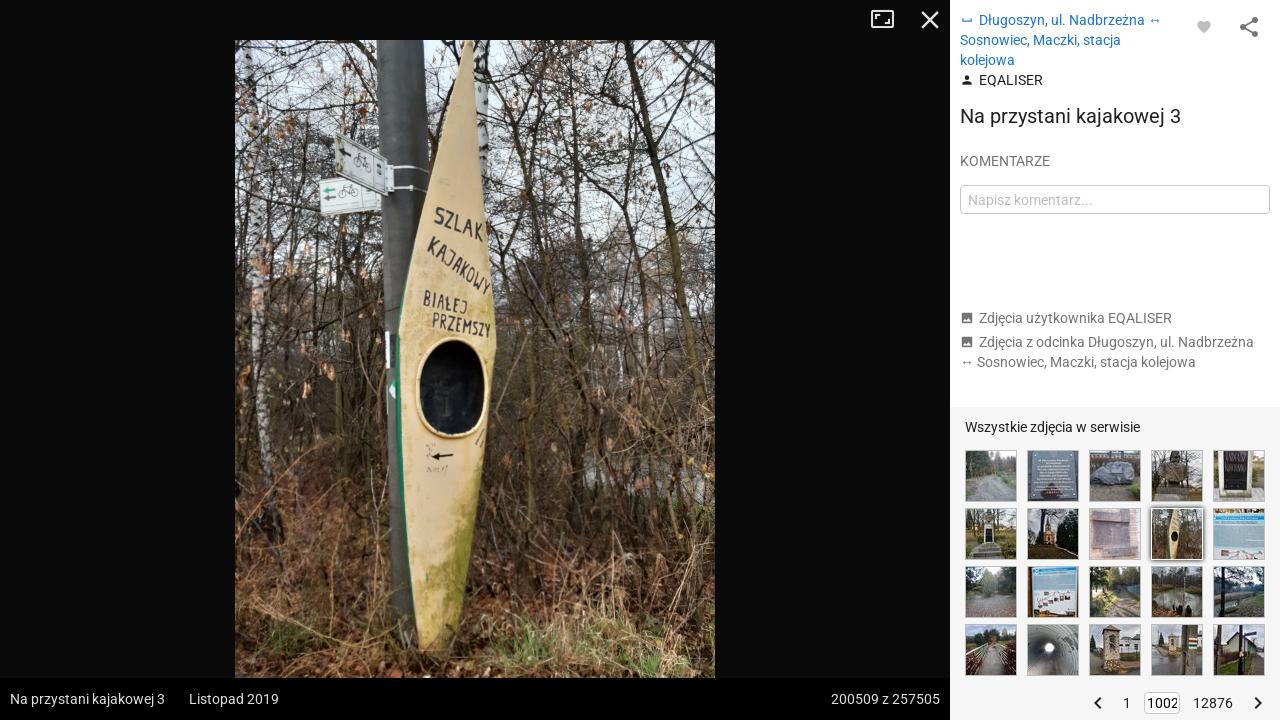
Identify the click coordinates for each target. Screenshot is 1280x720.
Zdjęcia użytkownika (1066, 318)
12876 (1213, 703)
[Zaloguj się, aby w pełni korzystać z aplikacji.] (1204, 26)
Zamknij (930, 20)
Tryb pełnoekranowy (890, 20)
